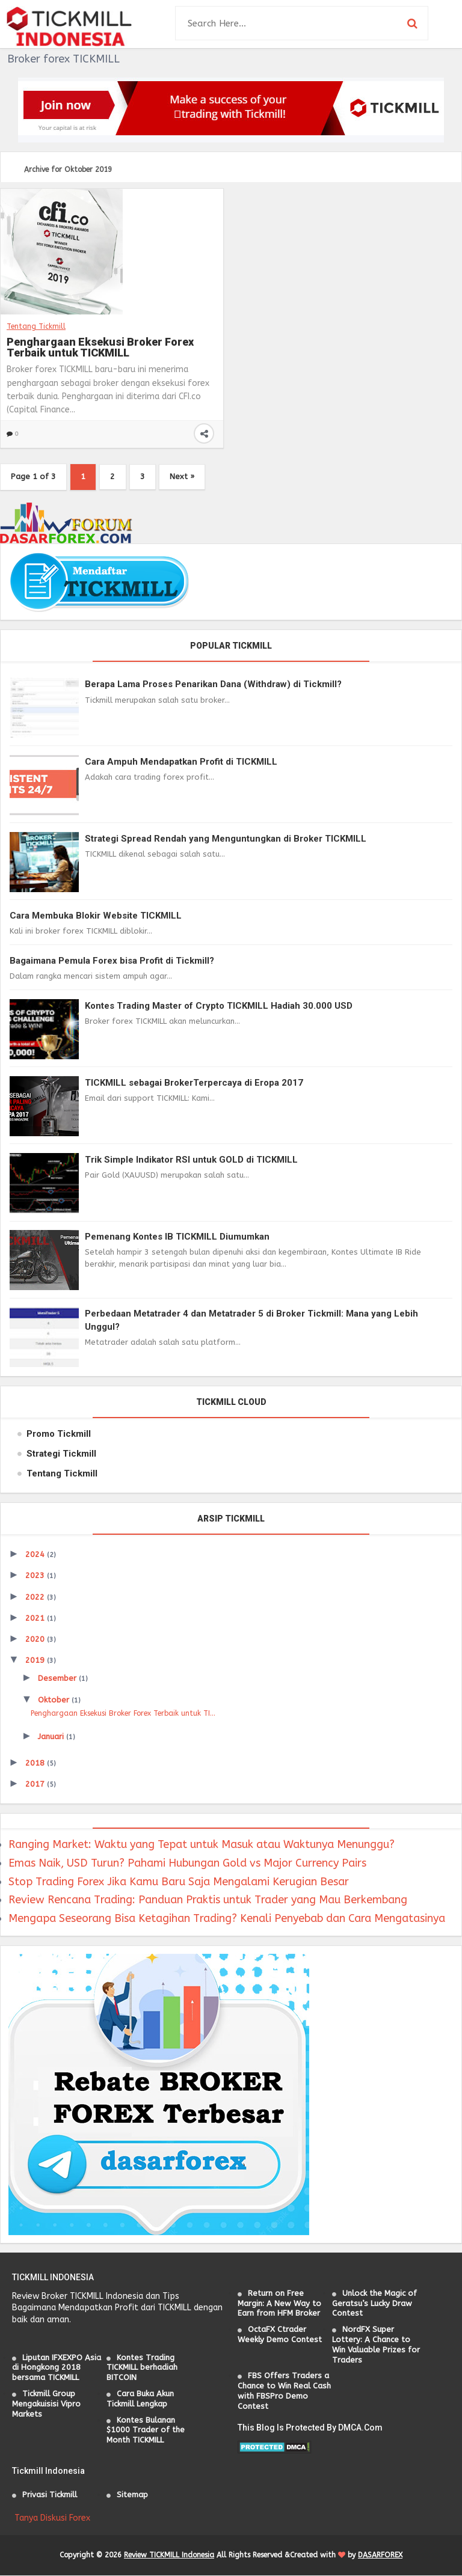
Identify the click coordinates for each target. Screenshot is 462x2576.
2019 (36, 1660)
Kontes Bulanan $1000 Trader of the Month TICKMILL (145, 2431)
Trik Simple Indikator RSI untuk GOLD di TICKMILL (191, 1160)
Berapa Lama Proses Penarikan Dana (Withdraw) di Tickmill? (213, 684)
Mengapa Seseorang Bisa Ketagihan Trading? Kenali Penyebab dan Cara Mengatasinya (226, 1919)
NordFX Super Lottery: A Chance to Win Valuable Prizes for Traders (376, 2344)
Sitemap (132, 2495)
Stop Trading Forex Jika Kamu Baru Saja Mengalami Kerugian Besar (178, 1882)
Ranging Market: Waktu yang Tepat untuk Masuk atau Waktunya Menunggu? (201, 1845)
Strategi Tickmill (61, 1454)
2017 (36, 1784)
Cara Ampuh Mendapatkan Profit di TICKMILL (181, 762)
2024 (36, 1554)
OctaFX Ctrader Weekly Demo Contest (280, 2335)
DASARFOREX (380, 2555)
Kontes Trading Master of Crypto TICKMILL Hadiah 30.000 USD (219, 1006)
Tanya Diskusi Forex (52, 2518)
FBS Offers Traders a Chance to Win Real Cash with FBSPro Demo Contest (284, 2391)
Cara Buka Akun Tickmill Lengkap (140, 2399)
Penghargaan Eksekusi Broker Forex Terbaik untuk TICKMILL (100, 347)
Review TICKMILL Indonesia (169, 2555)
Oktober (55, 1700)
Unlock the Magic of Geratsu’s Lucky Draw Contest (374, 2304)
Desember (58, 1678)
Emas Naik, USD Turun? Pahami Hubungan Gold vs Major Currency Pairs (187, 1863)
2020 (36, 1639)
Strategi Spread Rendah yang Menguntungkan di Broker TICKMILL (225, 839)
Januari (52, 1737)
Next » (186, 477)
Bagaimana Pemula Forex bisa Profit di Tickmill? (112, 961)
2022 (36, 1597)
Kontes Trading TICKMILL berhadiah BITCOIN (141, 2368)
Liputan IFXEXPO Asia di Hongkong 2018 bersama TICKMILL (56, 2368)
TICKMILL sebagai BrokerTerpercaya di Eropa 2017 (194, 1083)
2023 (36, 1575)
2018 (36, 1763)
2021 (36, 1618)
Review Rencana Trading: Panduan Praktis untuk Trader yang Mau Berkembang (207, 1900)
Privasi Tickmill (49, 2495)
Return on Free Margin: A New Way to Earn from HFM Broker (279, 2304)
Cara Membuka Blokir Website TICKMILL (96, 916)
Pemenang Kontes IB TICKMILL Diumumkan (177, 1237)
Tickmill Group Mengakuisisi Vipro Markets (46, 2404)
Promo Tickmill (58, 1434)
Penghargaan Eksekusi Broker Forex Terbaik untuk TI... (123, 1714)
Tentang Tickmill (36, 326)
